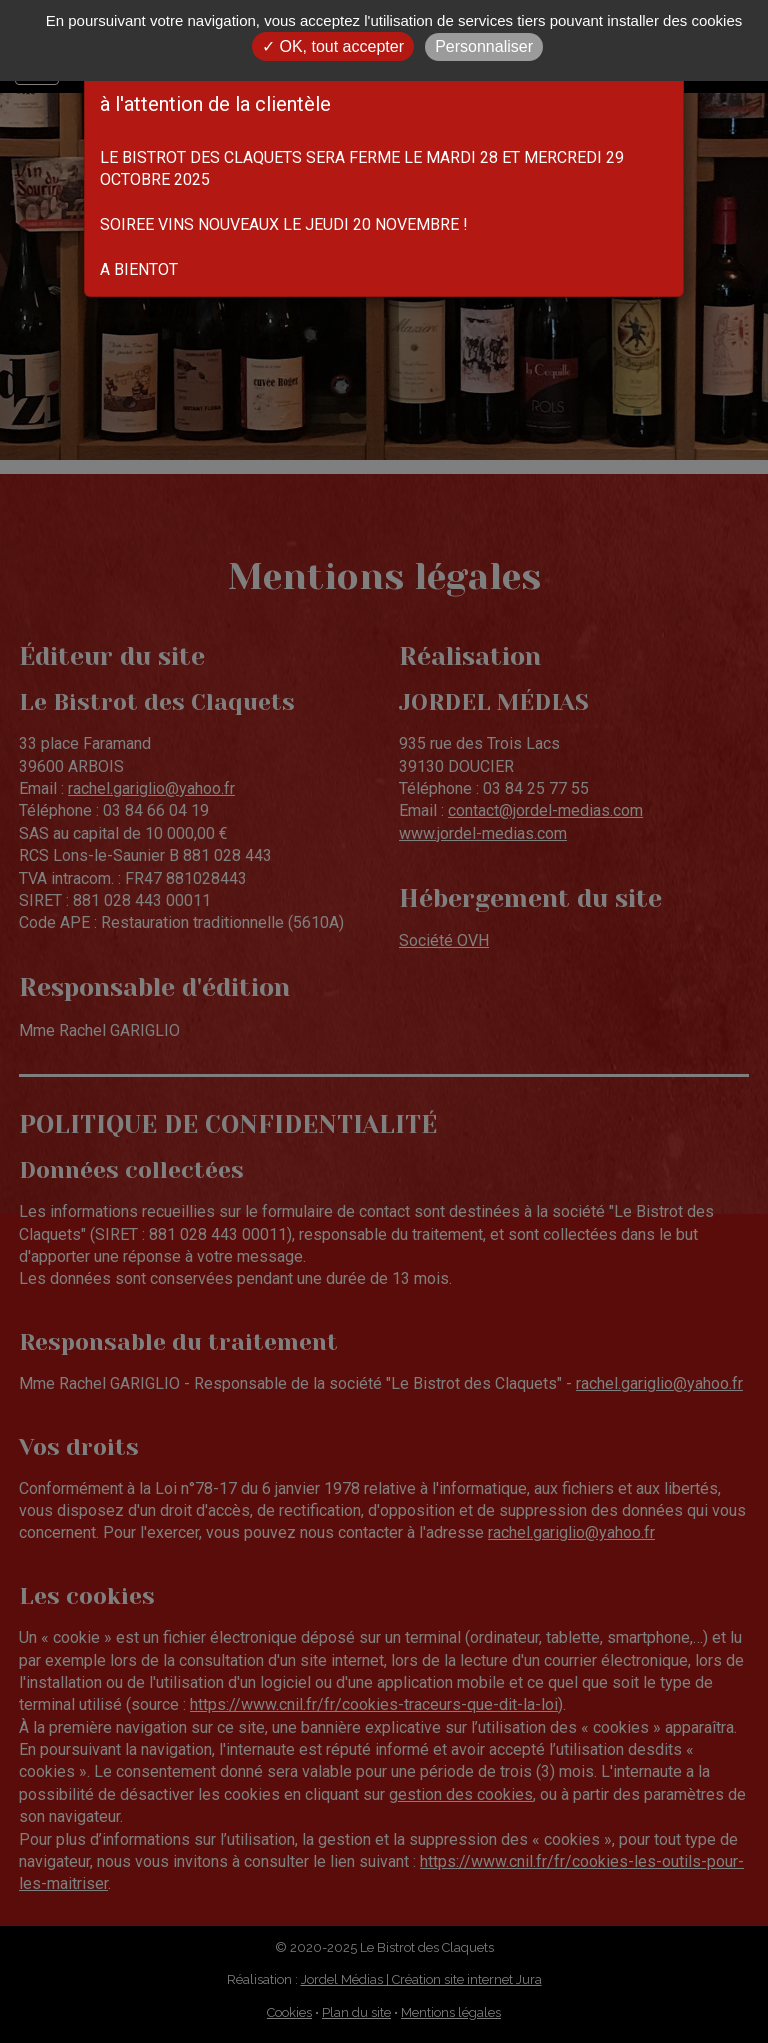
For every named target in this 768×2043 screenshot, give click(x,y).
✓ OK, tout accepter (333, 46)
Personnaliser (484, 46)
